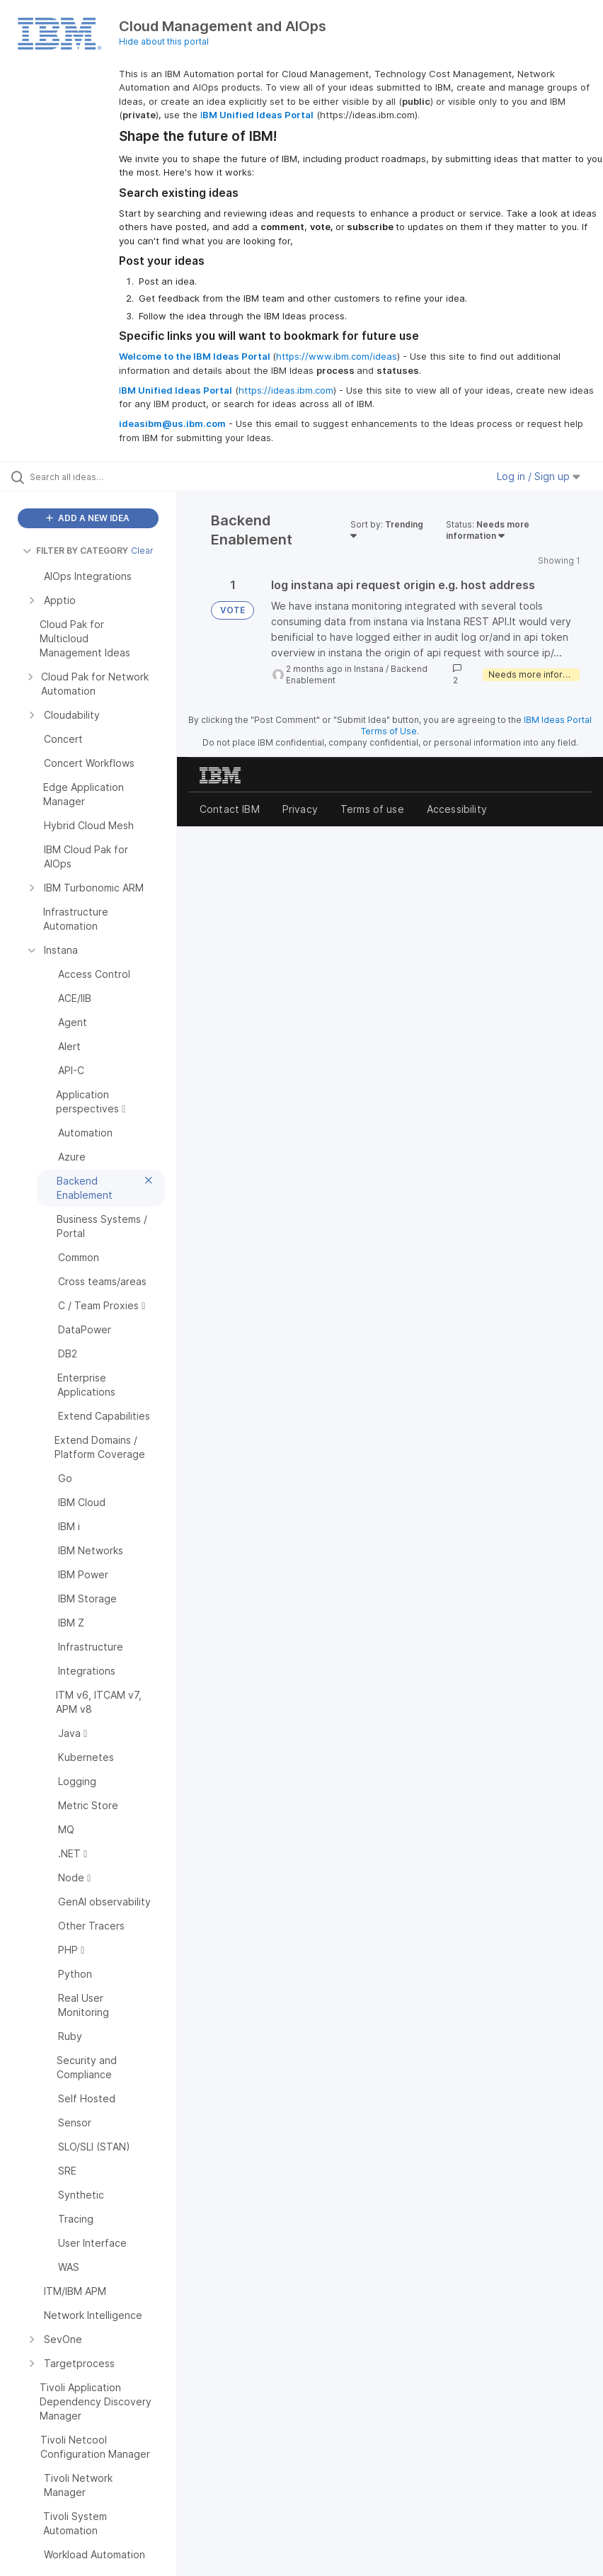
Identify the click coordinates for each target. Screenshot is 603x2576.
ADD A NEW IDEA (88, 518)
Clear (142, 550)
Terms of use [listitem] (372, 809)
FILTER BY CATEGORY (75, 550)
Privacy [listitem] (300, 809)
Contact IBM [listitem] (230, 809)
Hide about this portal (164, 41)
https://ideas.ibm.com (286, 390)
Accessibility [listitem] (457, 809)
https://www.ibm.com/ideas (336, 356)
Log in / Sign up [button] (538, 476)
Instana (369, 668)
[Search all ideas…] (95, 476)
